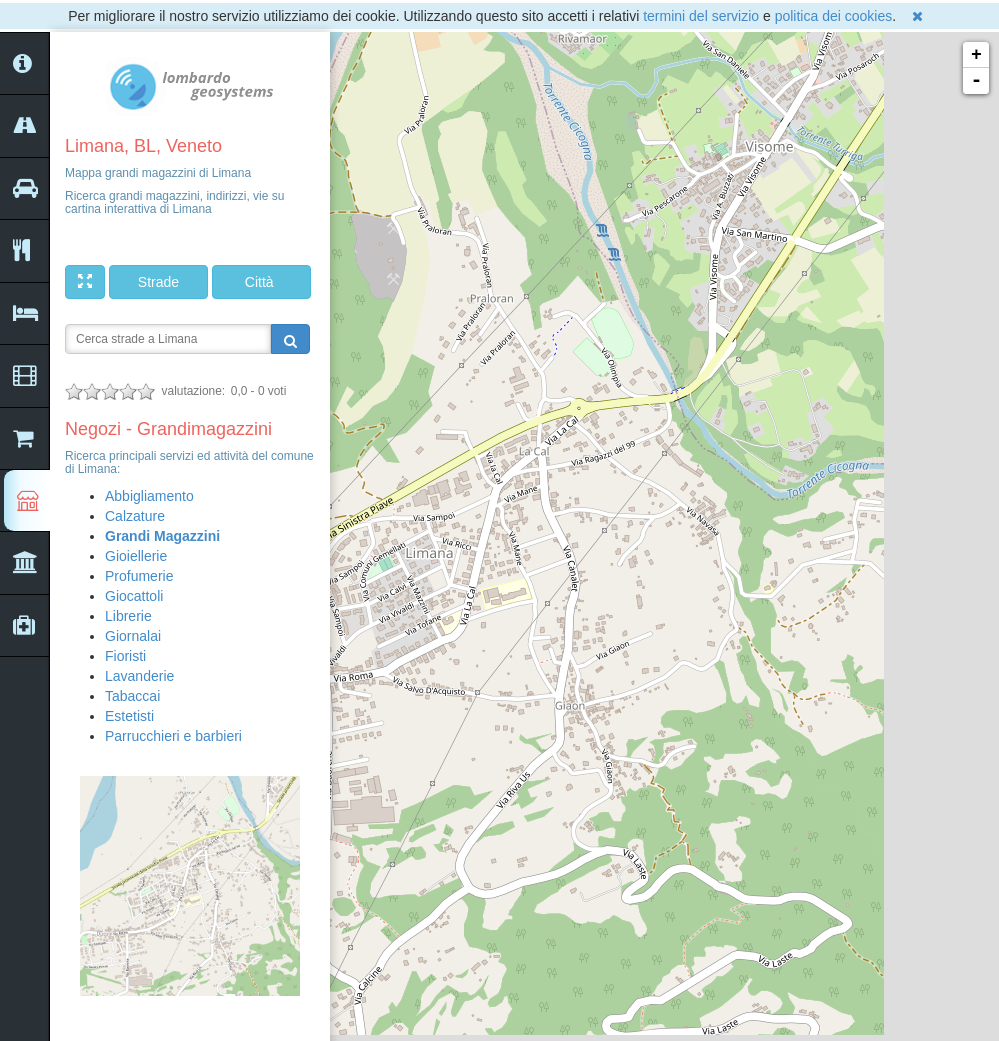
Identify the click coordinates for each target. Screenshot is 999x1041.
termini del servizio (701, 16)
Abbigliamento (149, 496)
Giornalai (133, 636)
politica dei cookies (834, 16)
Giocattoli (134, 596)
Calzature (135, 516)
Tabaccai (132, 696)
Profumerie (139, 576)
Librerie (128, 616)
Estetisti (129, 716)
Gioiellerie (136, 556)
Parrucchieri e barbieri (173, 736)
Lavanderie (139, 676)
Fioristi (125, 656)
